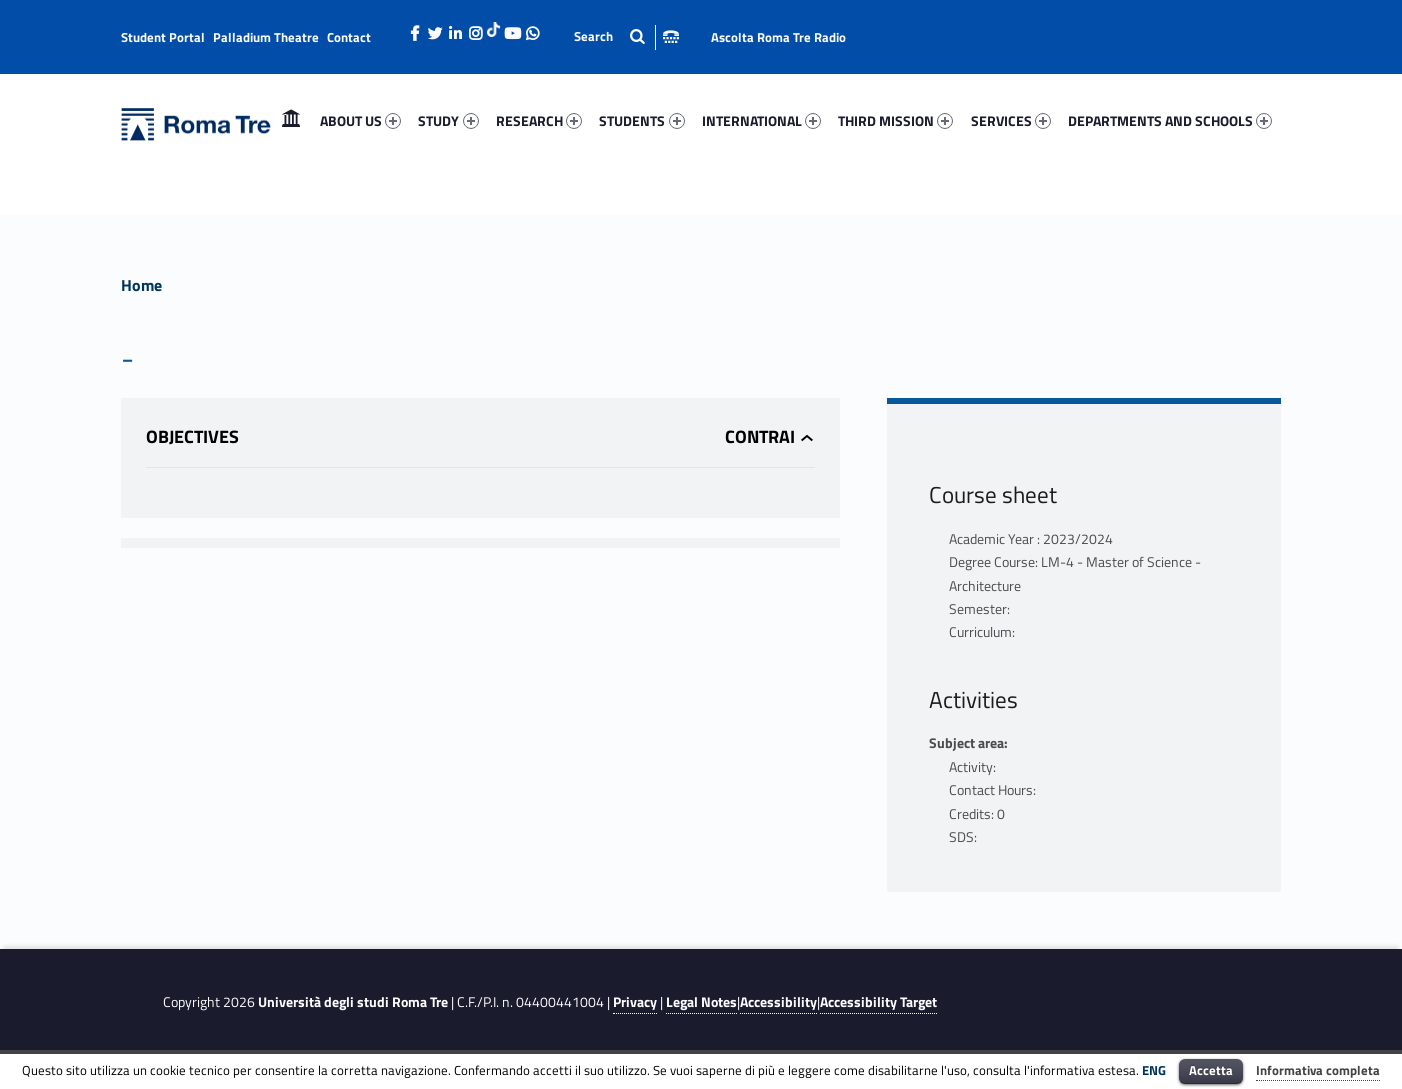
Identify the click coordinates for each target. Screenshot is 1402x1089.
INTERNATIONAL (761, 120)
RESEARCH (539, 120)
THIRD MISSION (895, 120)
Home (291, 120)
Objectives (192, 436)
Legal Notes (701, 1002)
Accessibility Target (878, 1002)
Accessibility (778, 1002)
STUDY (448, 120)
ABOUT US (360, 120)
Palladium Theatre (266, 37)
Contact (349, 37)
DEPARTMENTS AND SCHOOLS (1170, 120)
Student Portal (163, 37)
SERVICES (1011, 120)
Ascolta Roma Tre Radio (778, 37)
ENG (1154, 1070)
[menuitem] (291, 121)
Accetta (1211, 1070)
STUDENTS (641, 120)
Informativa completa (1318, 1070)
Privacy (635, 1002)
